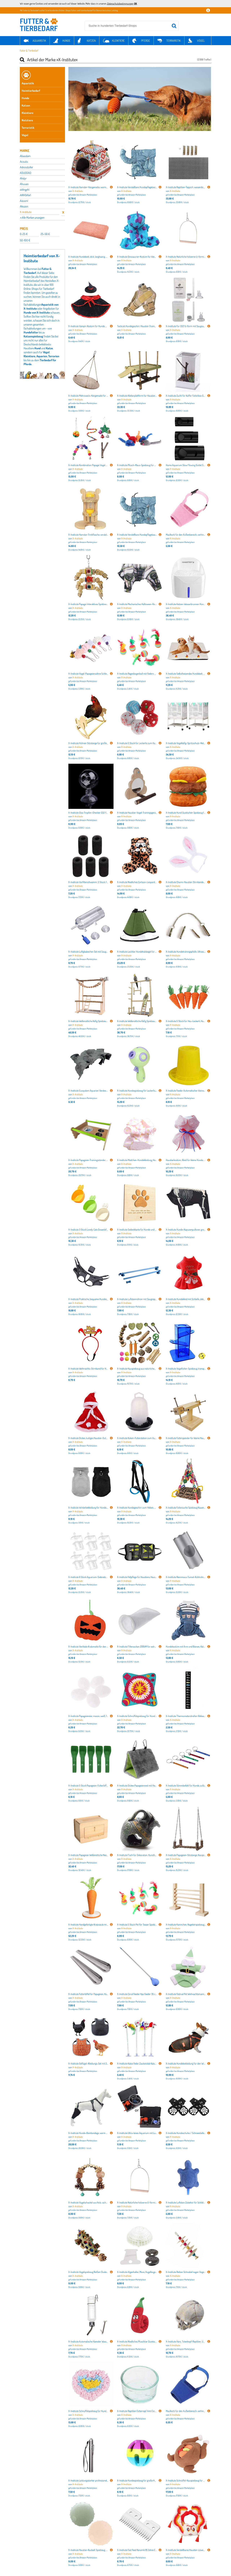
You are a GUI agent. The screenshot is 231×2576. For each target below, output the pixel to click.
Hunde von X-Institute (37, 312)
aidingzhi (24, 189)
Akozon (24, 206)
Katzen (91, 40)
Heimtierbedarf (31, 90)
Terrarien (53, 356)
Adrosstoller (26, 167)
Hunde (66, 40)
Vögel (201, 40)
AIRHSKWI (25, 195)
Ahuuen (24, 184)
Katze (49, 348)
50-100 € (25, 240)
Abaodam (25, 156)
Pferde (145, 40)
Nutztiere (27, 120)
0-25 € (24, 234)
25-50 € (45, 234)
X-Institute (25, 212)
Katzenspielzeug (33, 336)
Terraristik (173, 40)
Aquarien (41, 356)
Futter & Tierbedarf (29, 50)
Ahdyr (23, 178)
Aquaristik (39, 40)
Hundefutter (31, 332)
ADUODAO (25, 173)
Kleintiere (118, 40)
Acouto (24, 161)
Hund (37, 348)
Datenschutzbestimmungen (120, 3)
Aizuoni (24, 201)
